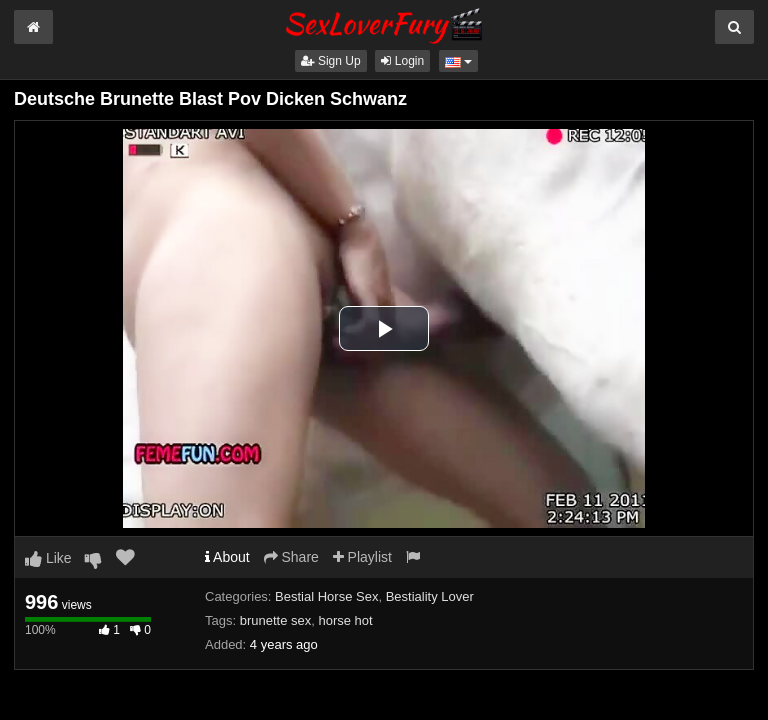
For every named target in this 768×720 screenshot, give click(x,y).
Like (48, 558)
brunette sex (276, 620)
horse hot (345, 620)
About (227, 557)
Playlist (362, 557)
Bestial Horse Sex (326, 596)
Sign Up (331, 61)
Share (291, 557)
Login (402, 61)
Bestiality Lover (430, 596)
